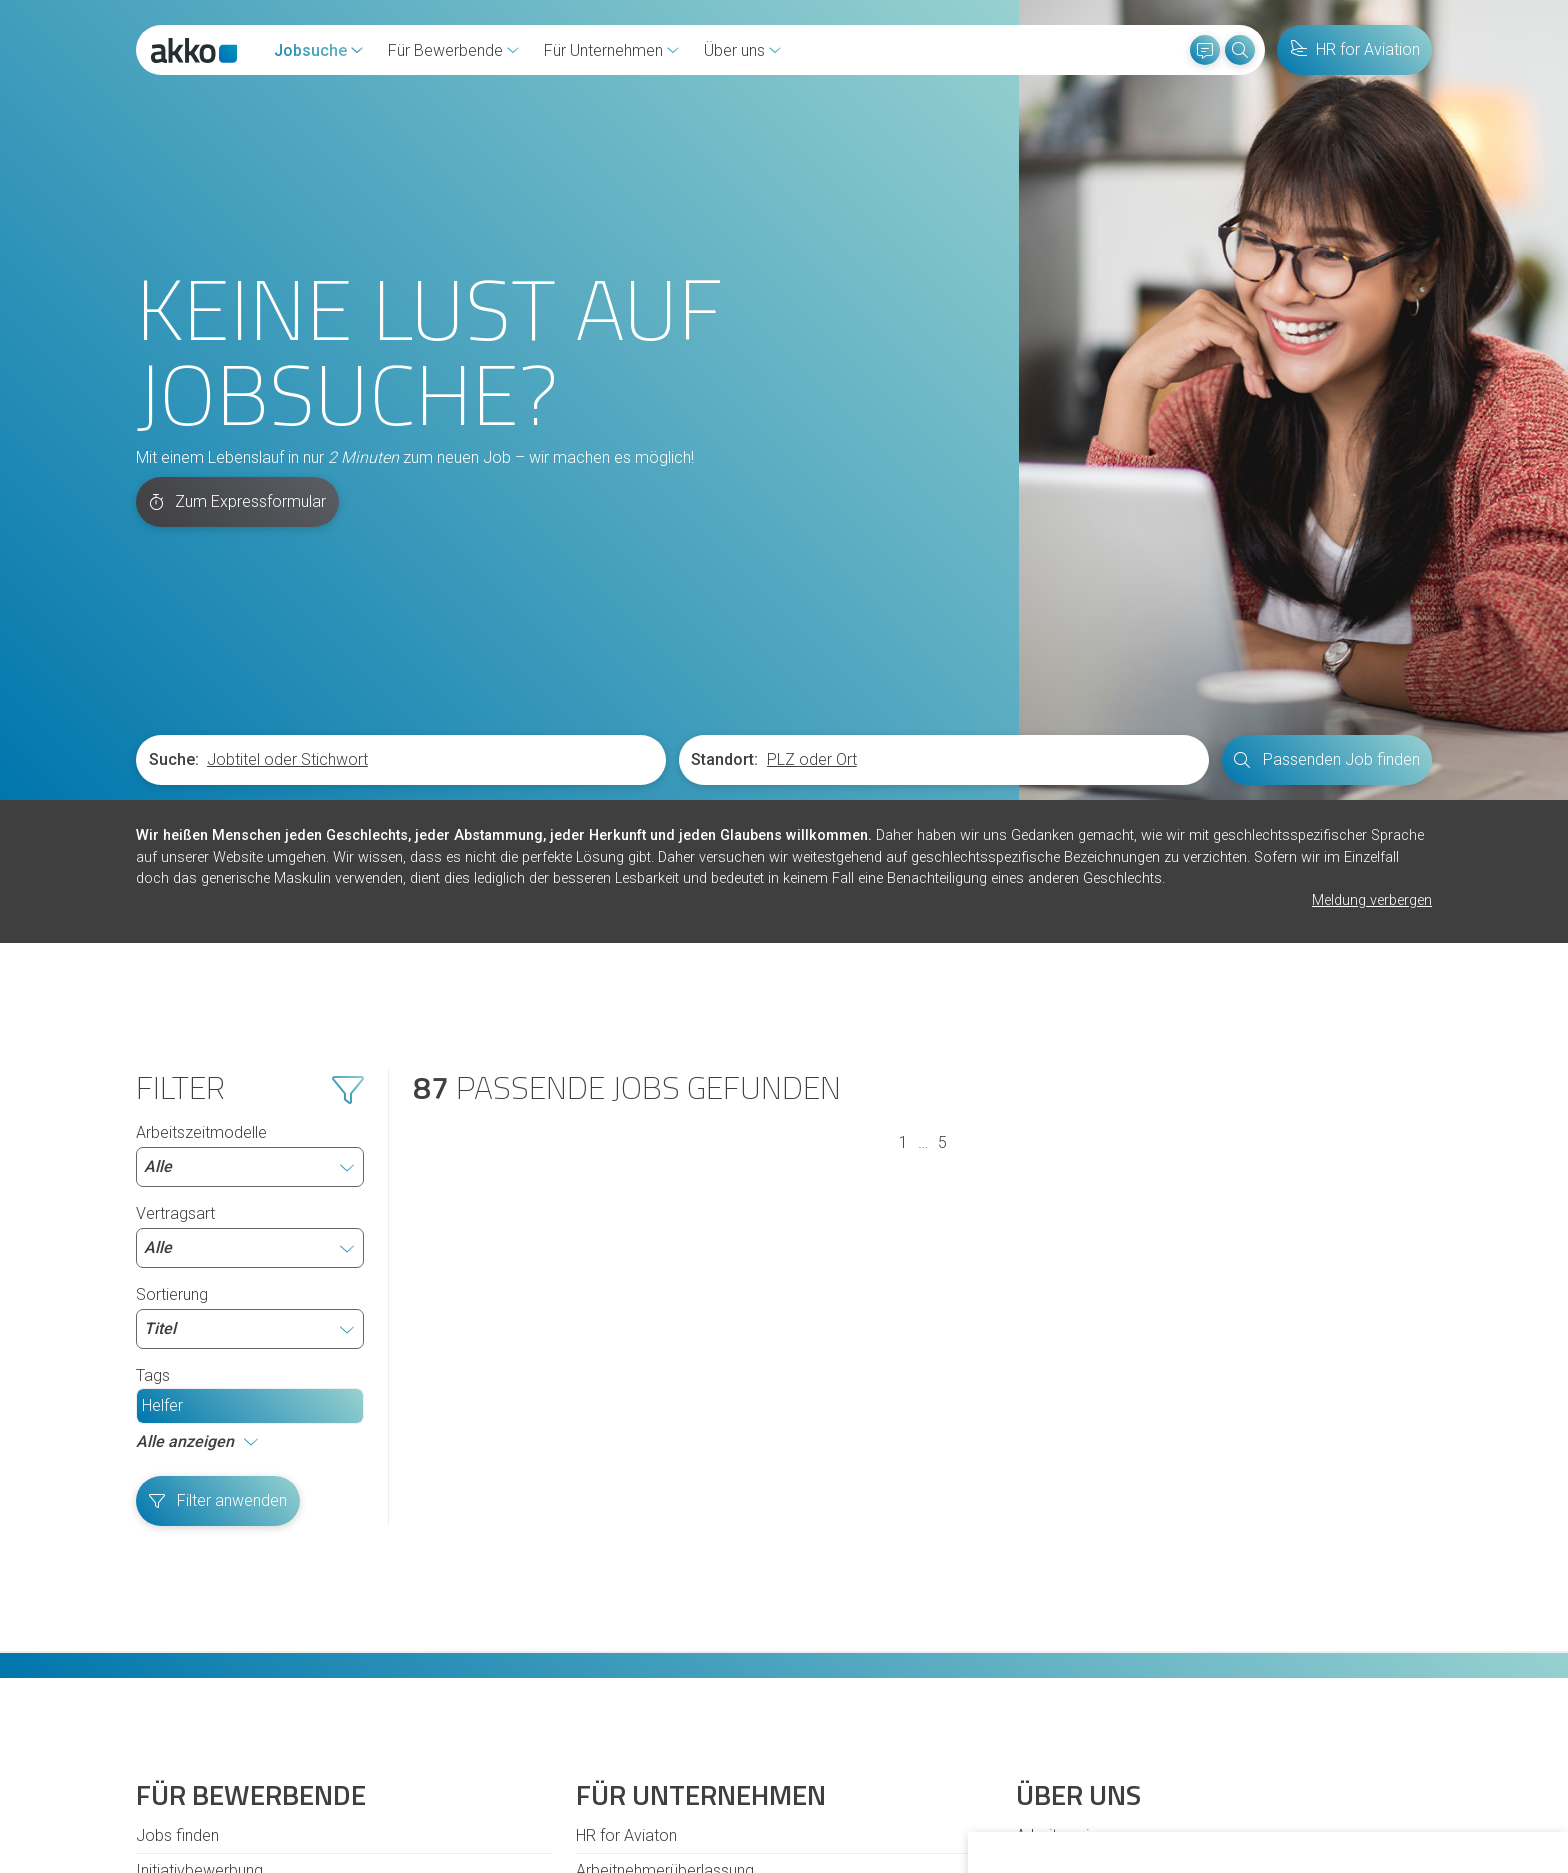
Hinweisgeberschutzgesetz (377, 1760)
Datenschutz (531, 1760)
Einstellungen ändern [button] (1339, 1802)
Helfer (162, 1145)
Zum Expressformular (238, 241)
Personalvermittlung (645, 1645)
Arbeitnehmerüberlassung (665, 1610)
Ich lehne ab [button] (1201, 1802)
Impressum (632, 1760)
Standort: (724, 499)
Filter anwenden (218, 1240)
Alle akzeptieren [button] (1080, 1802)
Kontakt (163, 1760)
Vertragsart (250, 976)
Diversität (168, 1680)
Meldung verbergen (1372, 640)
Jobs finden (177, 1575)
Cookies (237, 1760)
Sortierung (250, 1057)
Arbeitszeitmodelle (250, 895)
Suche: (174, 499)
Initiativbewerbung (199, 1610)
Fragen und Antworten (213, 1645)
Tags (153, 1115)
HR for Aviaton (626, 1575)
